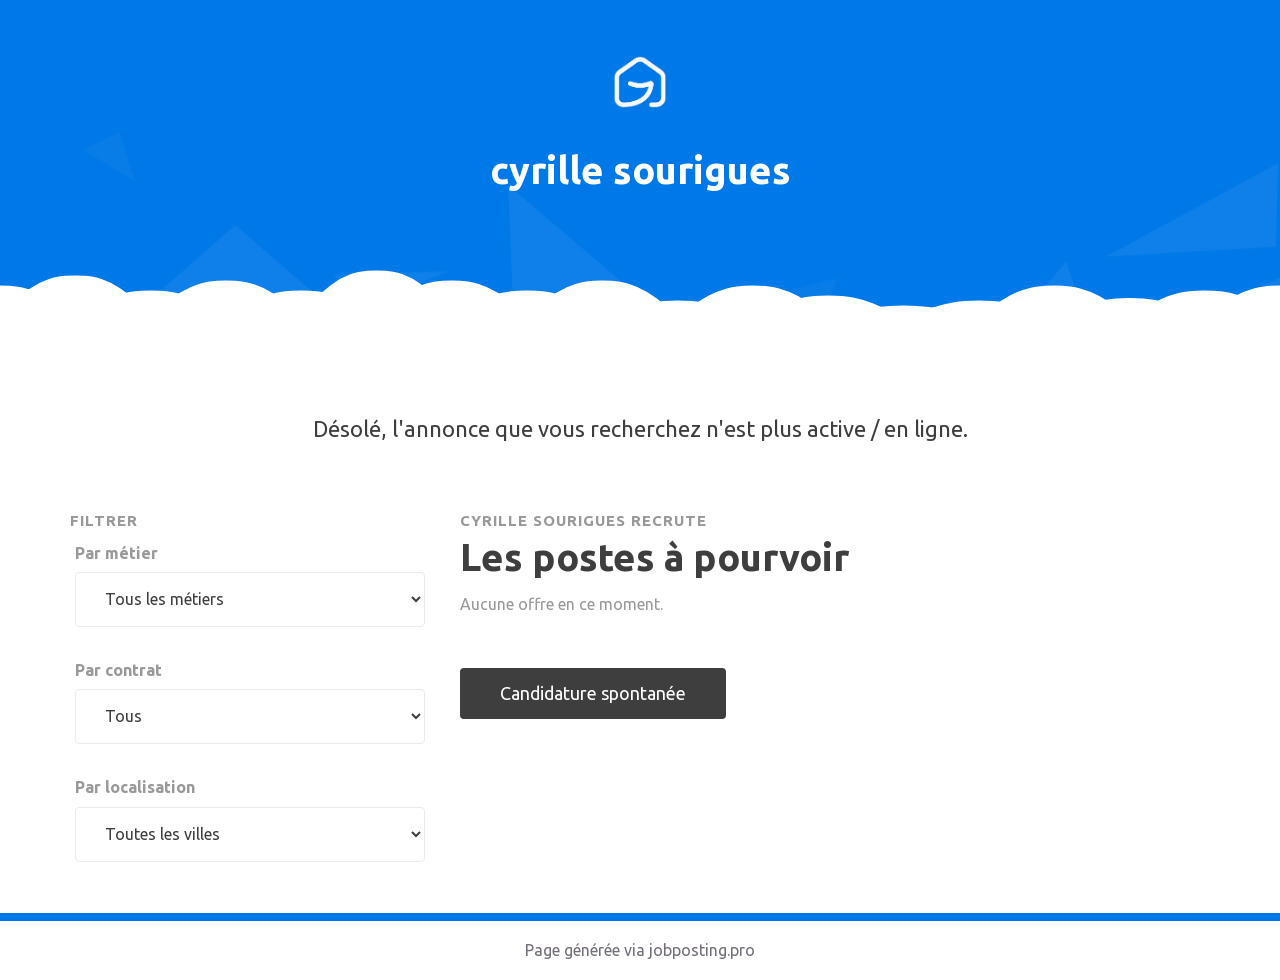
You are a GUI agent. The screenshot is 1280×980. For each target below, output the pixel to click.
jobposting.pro (702, 950)
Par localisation (135, 787)
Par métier (116, 553)
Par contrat (118, 670)
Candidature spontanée (593, 693)
